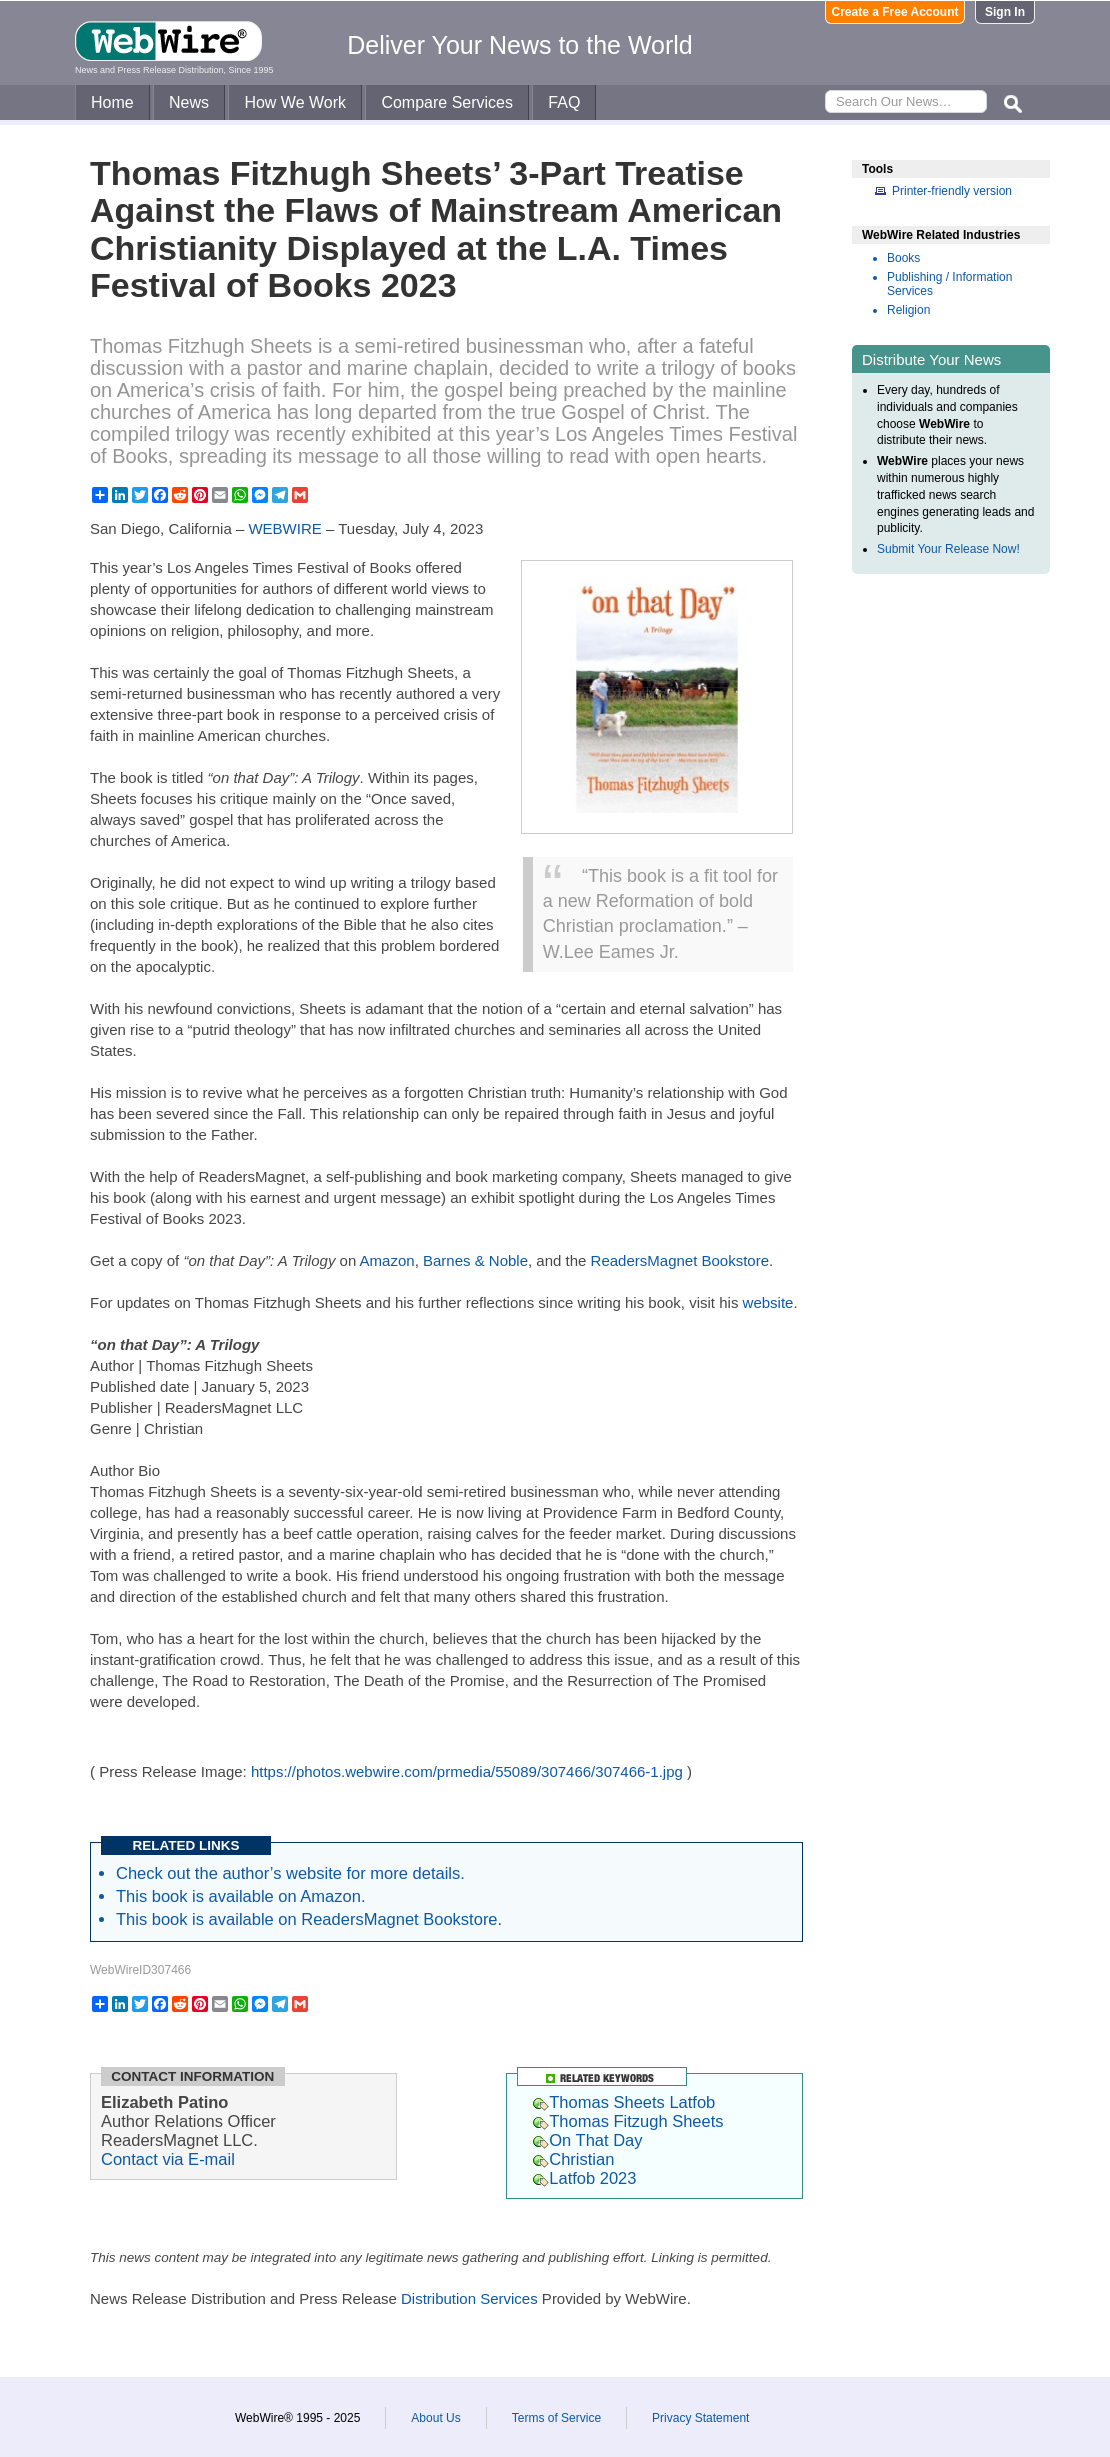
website (768, 1302)
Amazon (387, 1260)
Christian (573, 2159)
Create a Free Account (895, 12)
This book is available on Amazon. (240, 1896)
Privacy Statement (700, 2418)
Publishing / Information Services (949, 284)
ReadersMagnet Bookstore (680, 1260)
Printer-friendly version (952, 191)
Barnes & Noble (475, 1260)
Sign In (1005, 12)
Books (903, 258)
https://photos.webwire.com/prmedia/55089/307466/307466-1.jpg (467, 1771)
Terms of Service (556, 2418)
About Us (435, 2418)
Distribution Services (469, 2298)
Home (112, 102)
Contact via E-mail (168, 2159)
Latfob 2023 (584, 2178)
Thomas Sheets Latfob (624, 2102)
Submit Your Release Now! (948, 549)
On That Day (587, 2140)
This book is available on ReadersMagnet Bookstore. (309, 1919)
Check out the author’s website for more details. (290, 1873)
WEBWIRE (284, 528)
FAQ (564, 102)
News (189, 102)
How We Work (295, 102)
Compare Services (447, 102)
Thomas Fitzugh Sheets (628, 2121)
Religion (908, 310)
